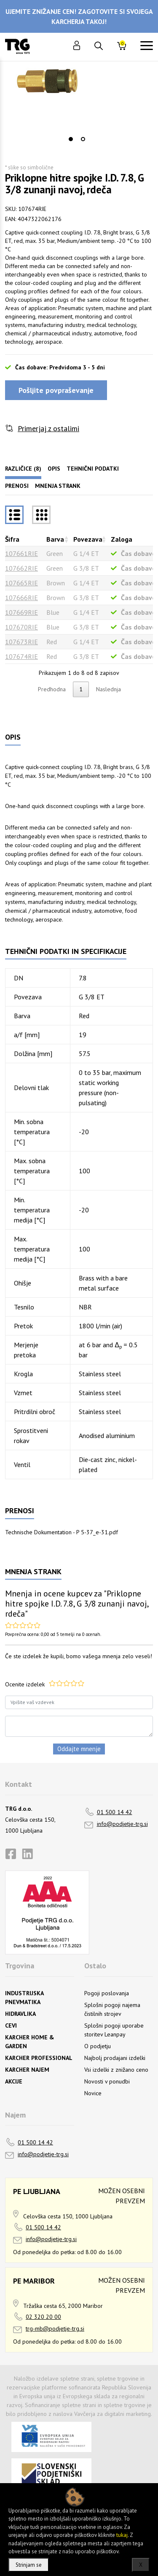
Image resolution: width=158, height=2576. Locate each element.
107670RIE (21, 627)
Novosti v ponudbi (107, 2081)
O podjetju (97, 2046)
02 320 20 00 (43, 2317)
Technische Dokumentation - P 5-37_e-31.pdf (61, 1532)
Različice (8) (23, 468)
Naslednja (108, 689)
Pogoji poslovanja (106, 1993)
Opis (54, 468)
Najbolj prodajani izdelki (114, 2058)
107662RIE (21, 568)
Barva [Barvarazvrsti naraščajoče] (55, 539)
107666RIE (21, 597)
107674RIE (21, 656)
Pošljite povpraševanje (56, 390)
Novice (93, 2093)
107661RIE (21, 553)
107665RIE (21, 583)
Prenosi (17, 486)
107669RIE (21, 612)
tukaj (122, 2535)
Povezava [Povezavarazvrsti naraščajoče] (87, 539)
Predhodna (52, 689)
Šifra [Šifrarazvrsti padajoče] (12, 539)
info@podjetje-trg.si (122, 1824)
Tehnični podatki (93, 468)
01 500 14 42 (114, 1812)
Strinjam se (29, 2564)
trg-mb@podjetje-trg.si (55, 2328)
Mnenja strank (57, 486)
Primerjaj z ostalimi (48, 428)
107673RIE (21, 641)
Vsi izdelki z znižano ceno (116, 2069)
